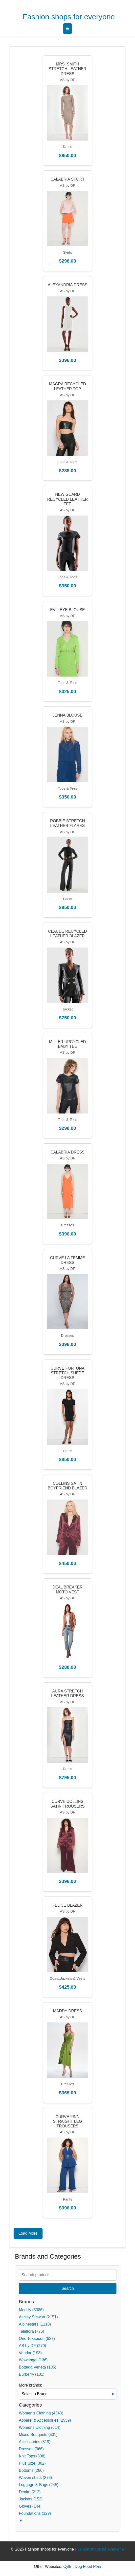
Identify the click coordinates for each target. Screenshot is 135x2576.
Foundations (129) (35, 2513)
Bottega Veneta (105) (37, 2367)
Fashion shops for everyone (69, 17)
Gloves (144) (30, 2506)
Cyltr (67, 2566)
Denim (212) (30, 2492)
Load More (28, 2233)
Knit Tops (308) (32, 2456)
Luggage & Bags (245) (38, 2485)
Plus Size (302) (32, 2463)
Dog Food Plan (88, 2566)
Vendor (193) (30, 2353)
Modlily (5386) (31, 2310)
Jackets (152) (31, 2499)
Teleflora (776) (31, 2331)
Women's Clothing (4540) (41, 2413)
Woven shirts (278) (35, 2477)
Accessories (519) (34, 2442)
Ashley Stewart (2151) (38, 2317)
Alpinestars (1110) (35, 2324)
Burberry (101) (31, 2374)
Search (67, 2288)
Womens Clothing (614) (39, 2427)
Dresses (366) (31, 2449)
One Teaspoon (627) (37, 2338)
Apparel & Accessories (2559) (45, 2420)
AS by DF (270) (32, 2346)
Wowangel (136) (33, 2360)
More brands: (30, 2385)
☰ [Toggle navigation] (67, 28)
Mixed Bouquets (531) (38, 2434)
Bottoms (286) (31, 2470)
